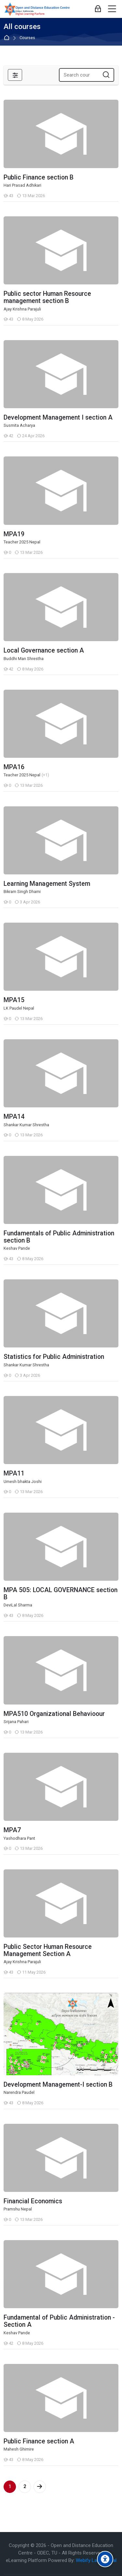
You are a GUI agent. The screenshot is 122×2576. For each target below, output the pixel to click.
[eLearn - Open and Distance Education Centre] (37, 9)
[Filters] (15, 75)
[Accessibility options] (105, 2559)
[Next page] (40, 2487)
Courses (27, 38)
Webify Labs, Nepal (96, 2560)
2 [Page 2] (24, 2486)
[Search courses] (106, 75)
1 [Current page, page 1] (9, 2486)
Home (8, 38)
